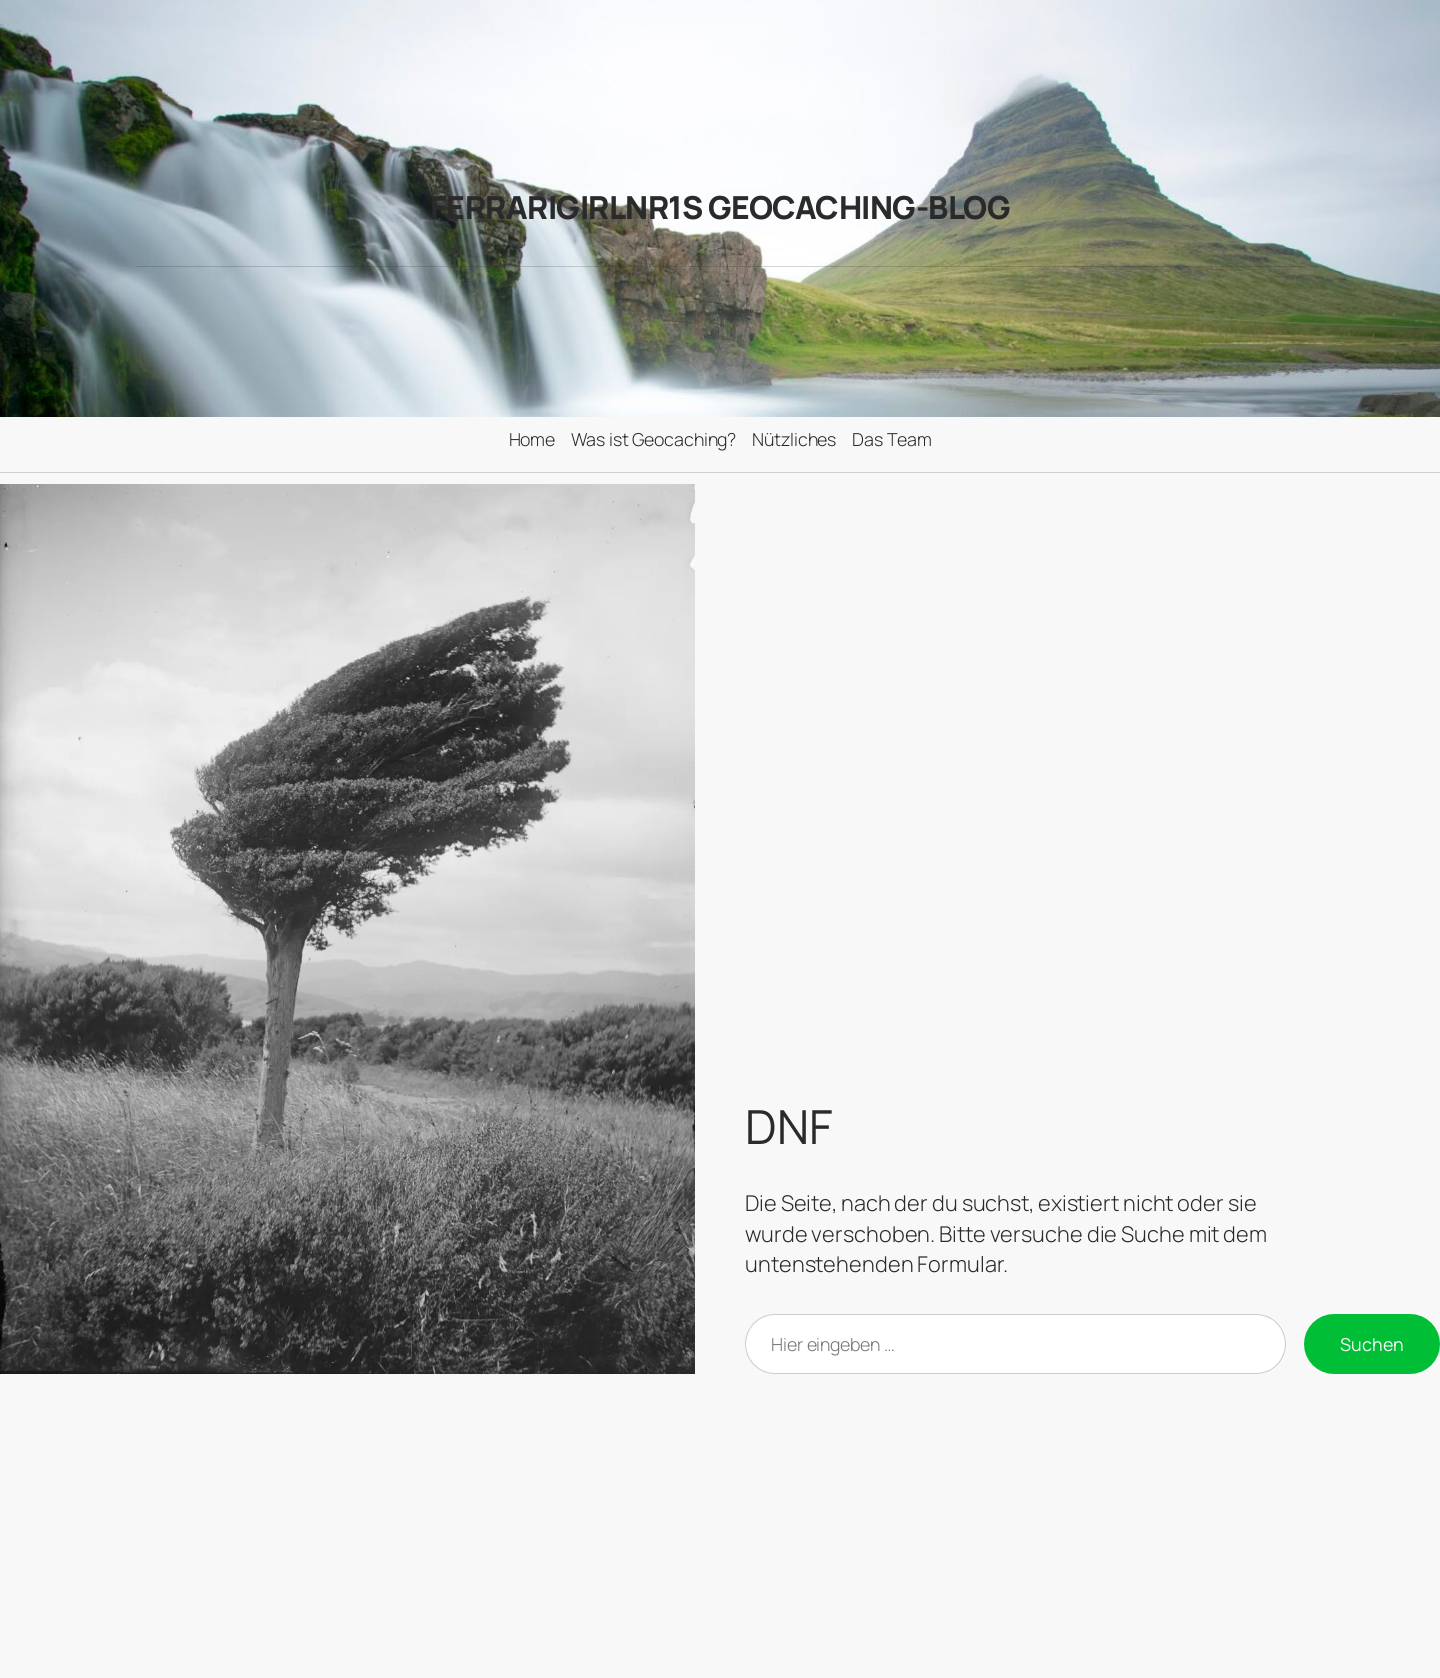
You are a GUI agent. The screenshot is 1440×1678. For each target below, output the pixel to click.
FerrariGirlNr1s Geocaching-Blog (720, 207)
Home (532, 439)
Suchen (1372, 1344)
